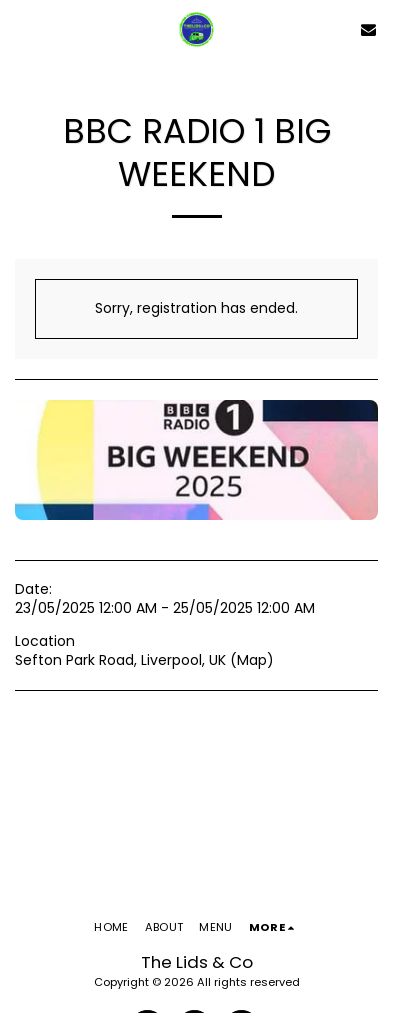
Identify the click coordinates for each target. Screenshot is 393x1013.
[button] (22, 29)
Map (252, 660)
